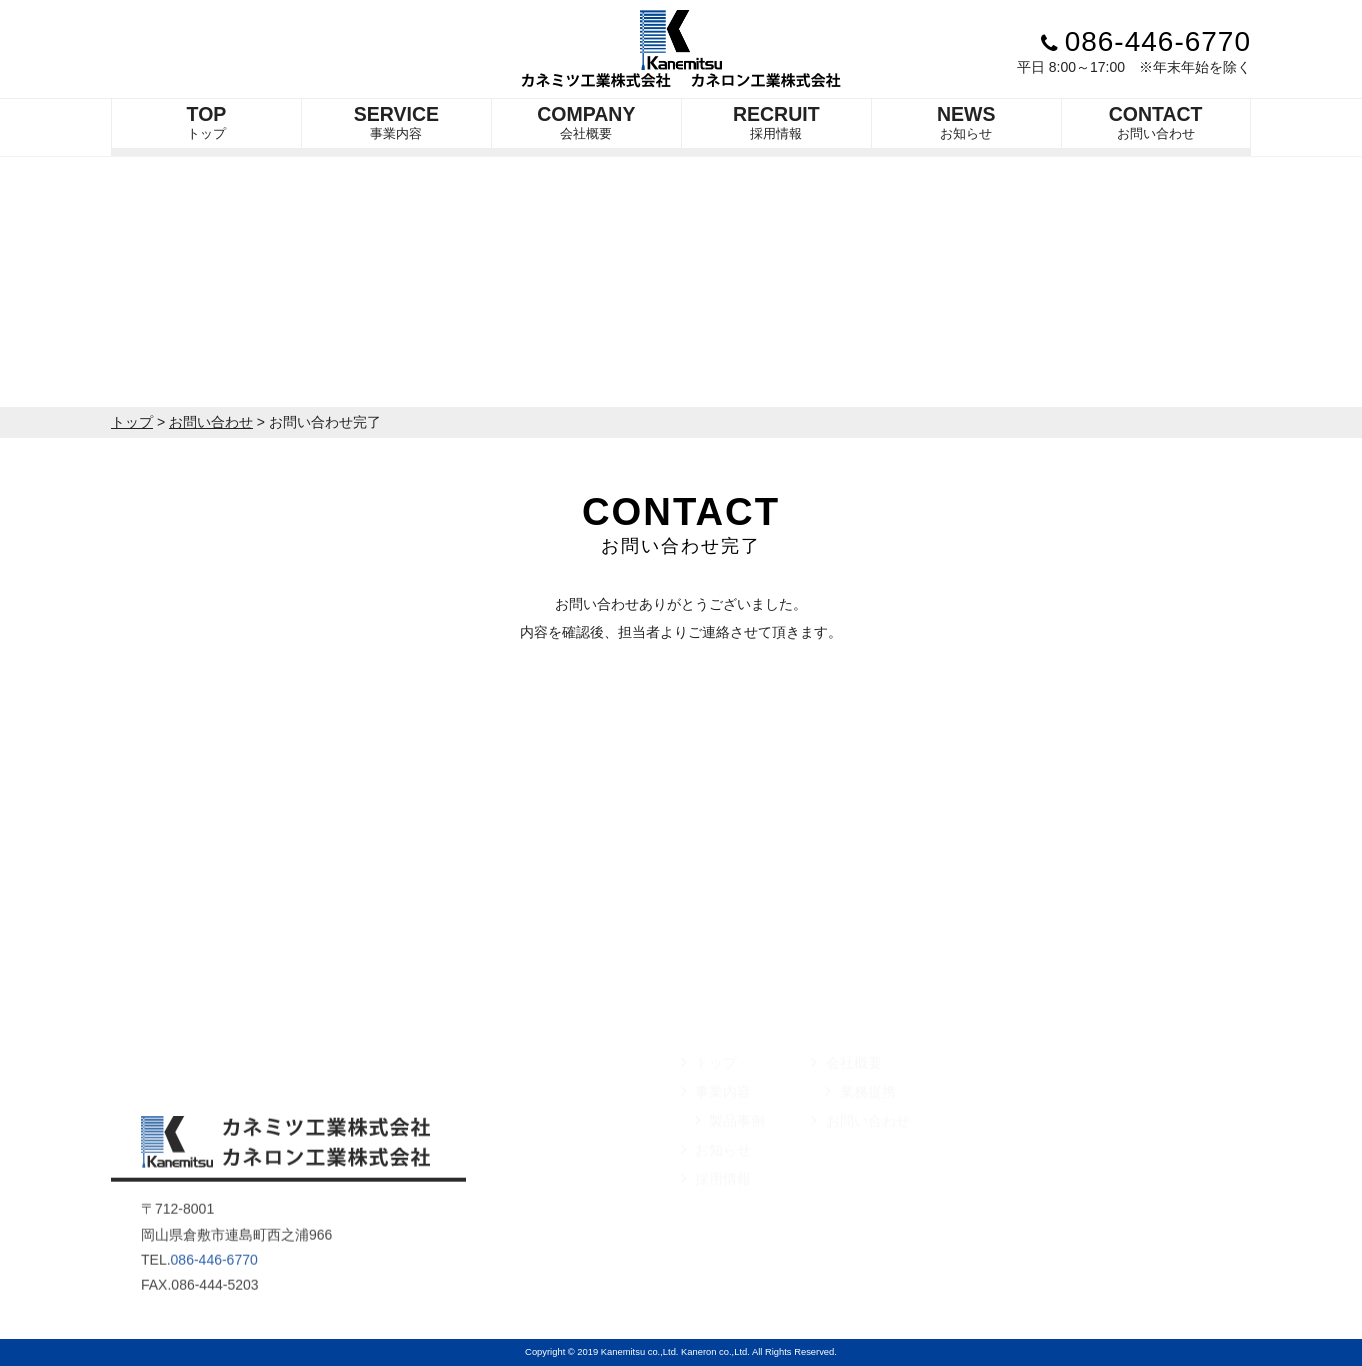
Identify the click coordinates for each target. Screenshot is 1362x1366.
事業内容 (396, 122)
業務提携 (860, 1130)
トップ (207, 122)
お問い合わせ (1156, 122)
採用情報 (776, 122)
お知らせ (966, 122)
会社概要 (586, 122)
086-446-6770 (1146, 41)
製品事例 (730, 1159)
